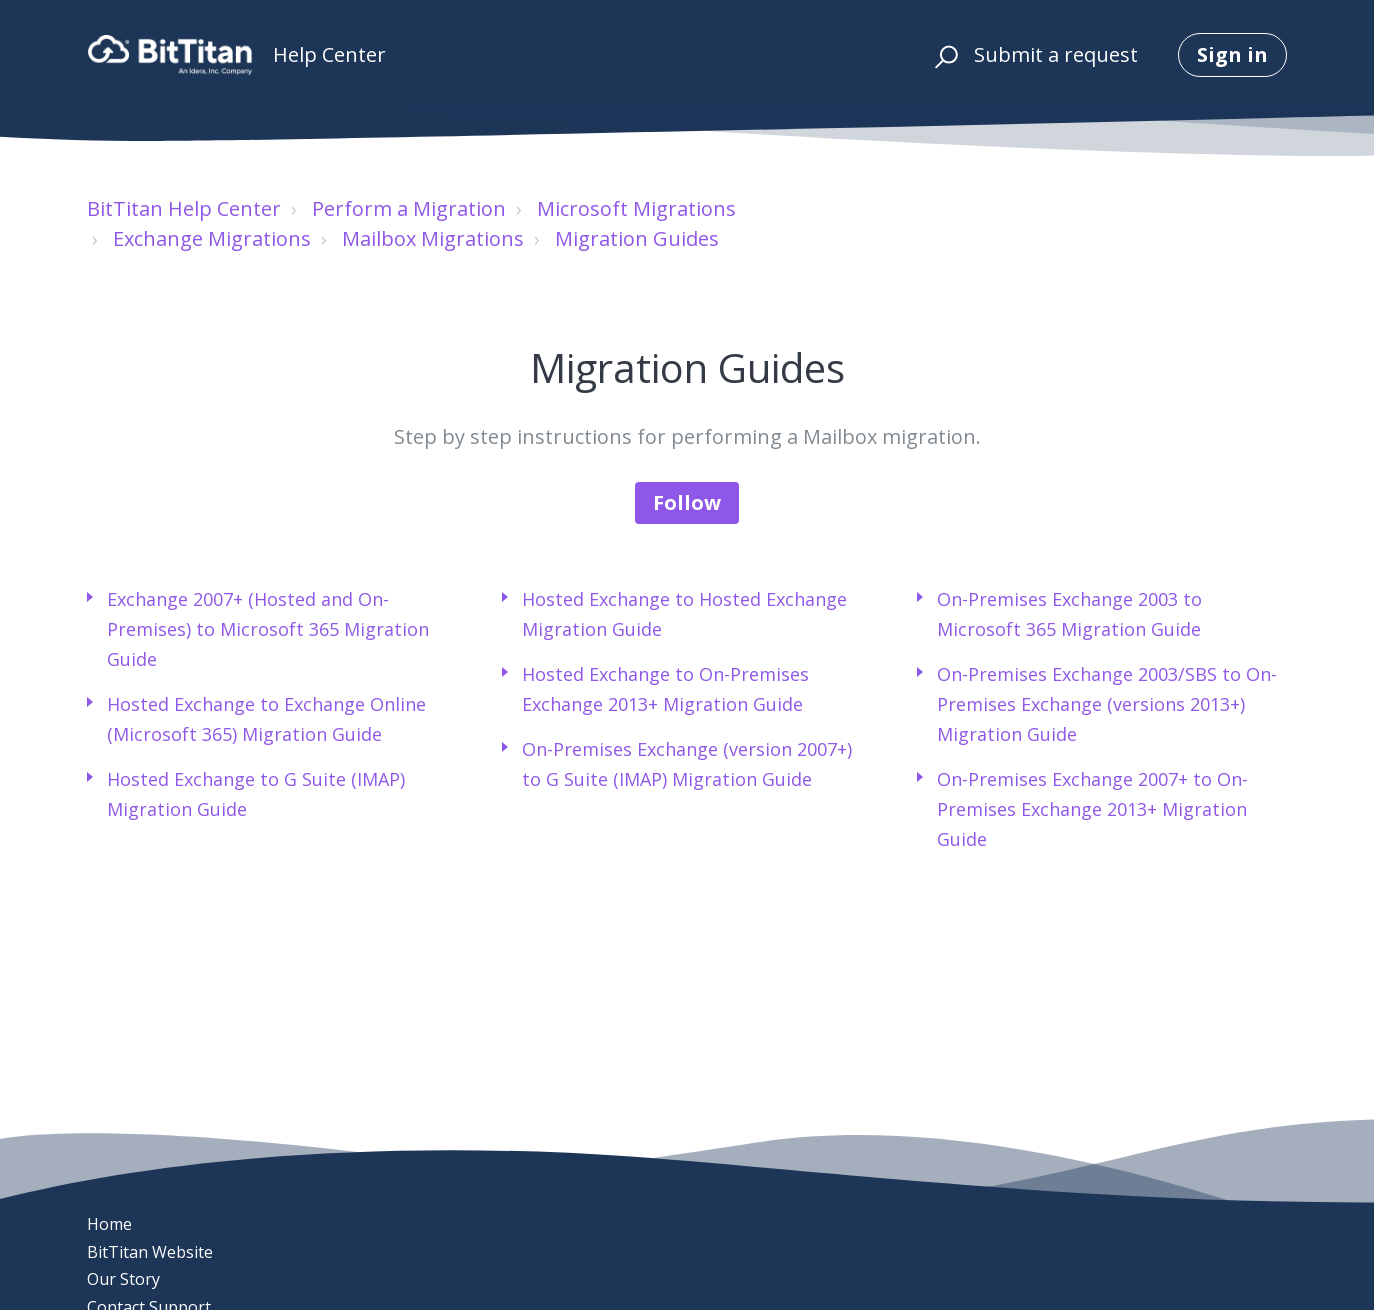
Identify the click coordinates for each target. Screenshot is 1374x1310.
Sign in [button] (1232, 54)
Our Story (123, 1279)
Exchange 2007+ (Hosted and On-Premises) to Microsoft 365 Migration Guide (268, 629)
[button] (943, 55)
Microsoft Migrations (636, 208)
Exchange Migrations (212, 238)
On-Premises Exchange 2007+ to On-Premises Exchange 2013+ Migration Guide (1092, 809)
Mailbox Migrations (433, 238)
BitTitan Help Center (184, 208)
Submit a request (1056, 54)
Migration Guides (637, 238)
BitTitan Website (150, 1252)
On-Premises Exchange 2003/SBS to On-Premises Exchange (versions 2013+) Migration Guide (1107, 704)
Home (109, 1224)
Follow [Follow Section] (687, 502)
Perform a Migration (409, 208)
